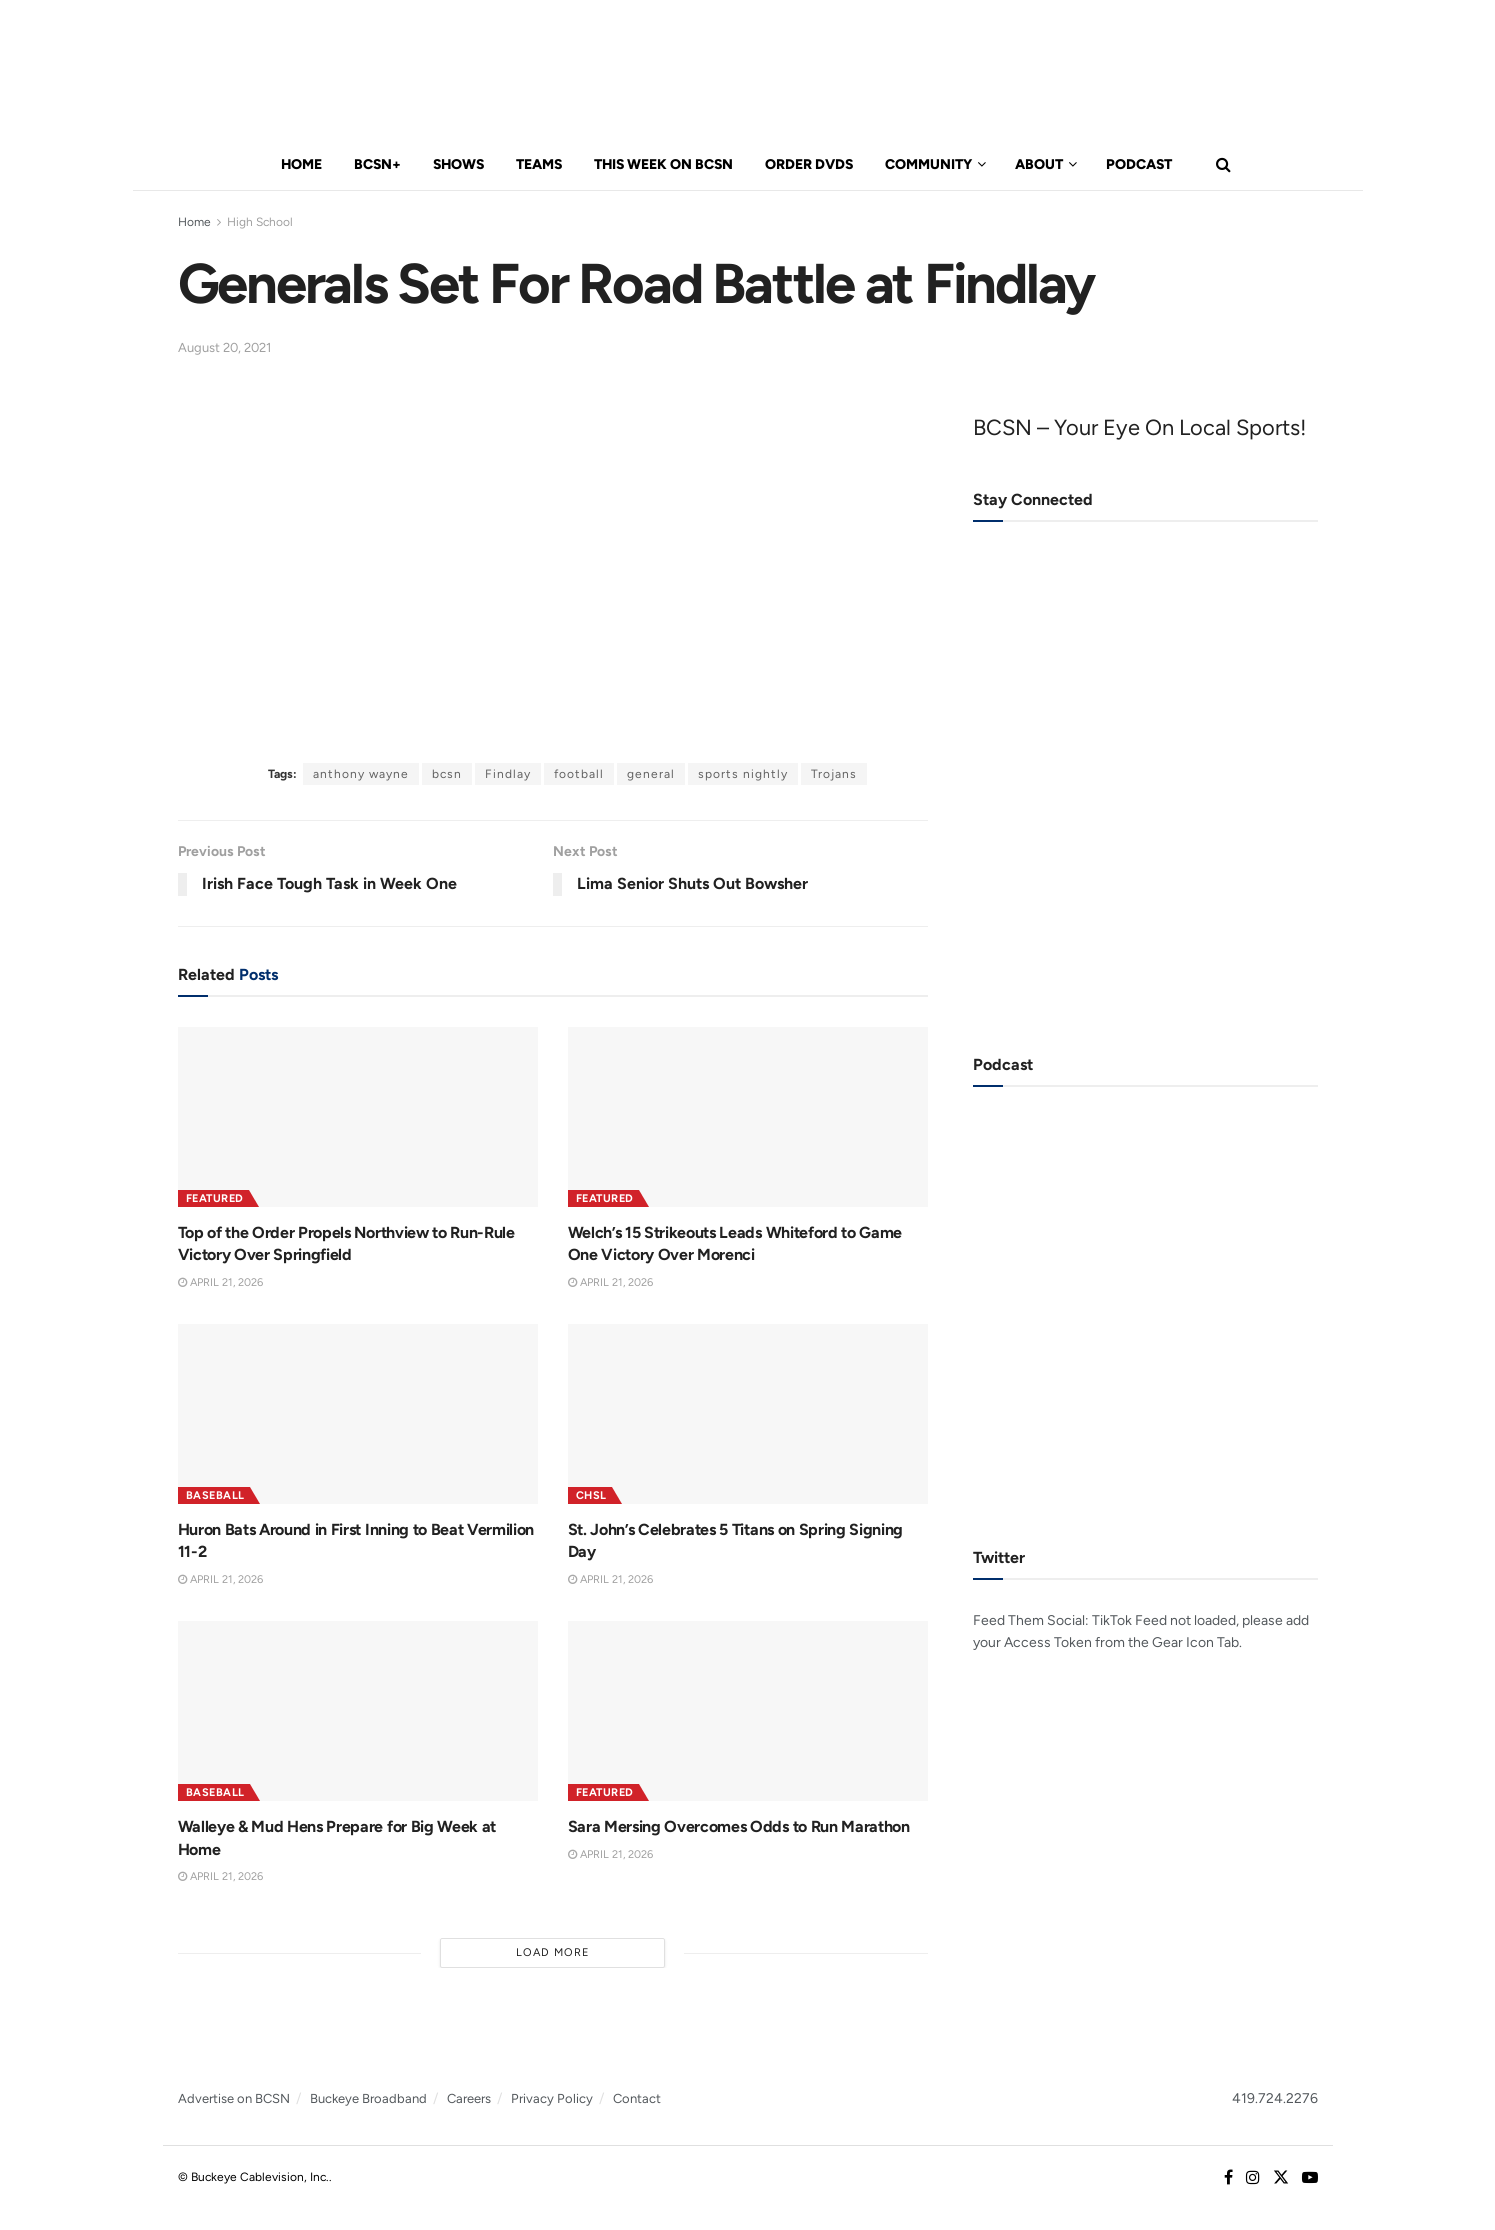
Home (301, 164)
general (651, 774)
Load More (553, 1952)
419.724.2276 (1275, 2098)
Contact (637, 2098)
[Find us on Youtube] (1310, 2178)
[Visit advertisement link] (1145, 834)
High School (260, 222)
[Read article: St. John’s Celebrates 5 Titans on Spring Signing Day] (748, 1414)
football (579, 774)
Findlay (508, 774)
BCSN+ (377, 164)
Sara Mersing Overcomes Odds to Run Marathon (739, 1826)
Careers (469, 2098)
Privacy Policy (552, 2098)
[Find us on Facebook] (1228, 2178)
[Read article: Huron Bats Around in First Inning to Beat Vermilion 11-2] (358, 1414)
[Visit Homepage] (293, 70)
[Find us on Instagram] (1253, 2178)
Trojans (834, 774)
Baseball (215, 1495)
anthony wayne (361, 774)
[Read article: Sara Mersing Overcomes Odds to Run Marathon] (748, 1711)
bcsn (447, 774)
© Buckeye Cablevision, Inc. (253, 2177)
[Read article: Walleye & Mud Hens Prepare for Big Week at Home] (358, 1711)
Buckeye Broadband (368, 2098)
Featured (215, 1198)
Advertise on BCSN (234, 2098)
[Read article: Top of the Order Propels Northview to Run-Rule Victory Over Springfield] (358, 1117)
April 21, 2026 (220, 1282)
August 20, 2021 (224, 347)
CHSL (591, 1495)
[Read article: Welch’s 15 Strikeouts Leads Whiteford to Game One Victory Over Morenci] (748, 1117)
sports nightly (743, 774)
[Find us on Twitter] (1281, 2178)
